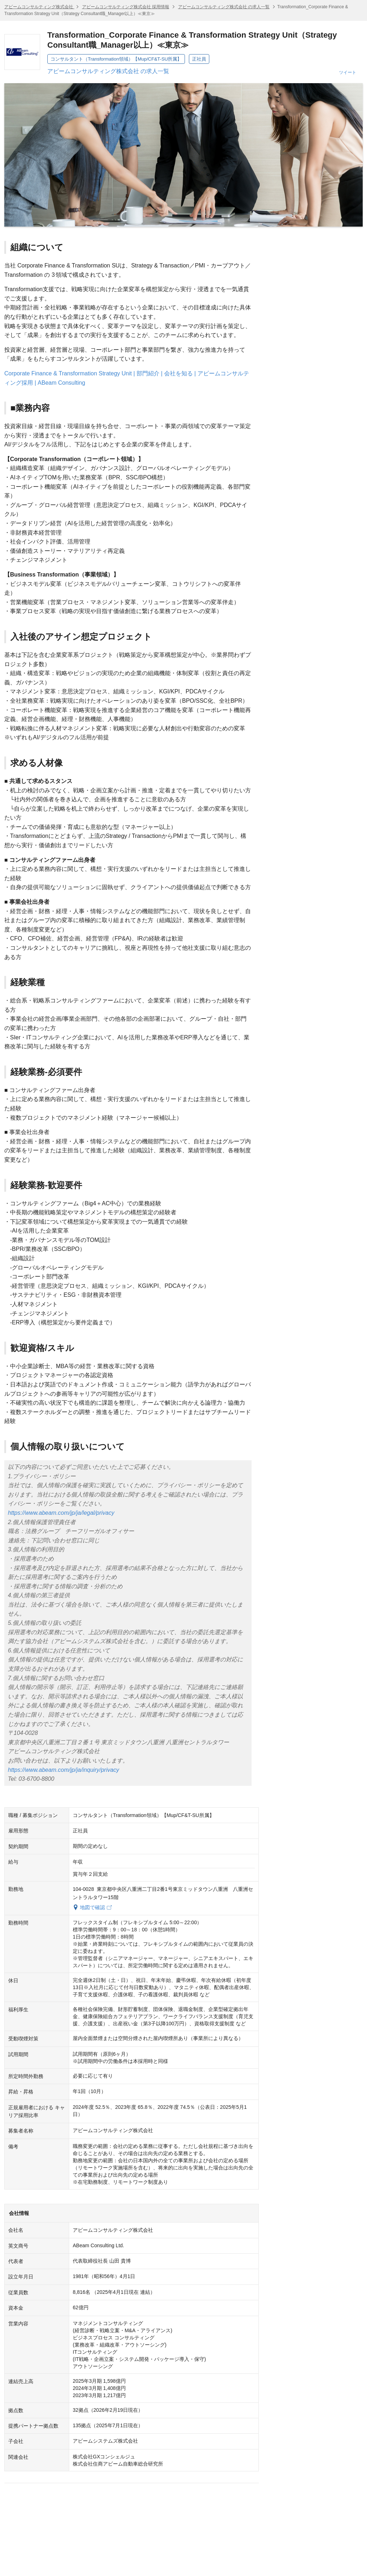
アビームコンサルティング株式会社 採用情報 (125, 6)
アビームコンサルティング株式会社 (39, 6)
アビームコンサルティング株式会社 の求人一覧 (224, 6)
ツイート (347, 72)
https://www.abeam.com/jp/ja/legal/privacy (61, 1513)
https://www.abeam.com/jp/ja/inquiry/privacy (63, 1770)
